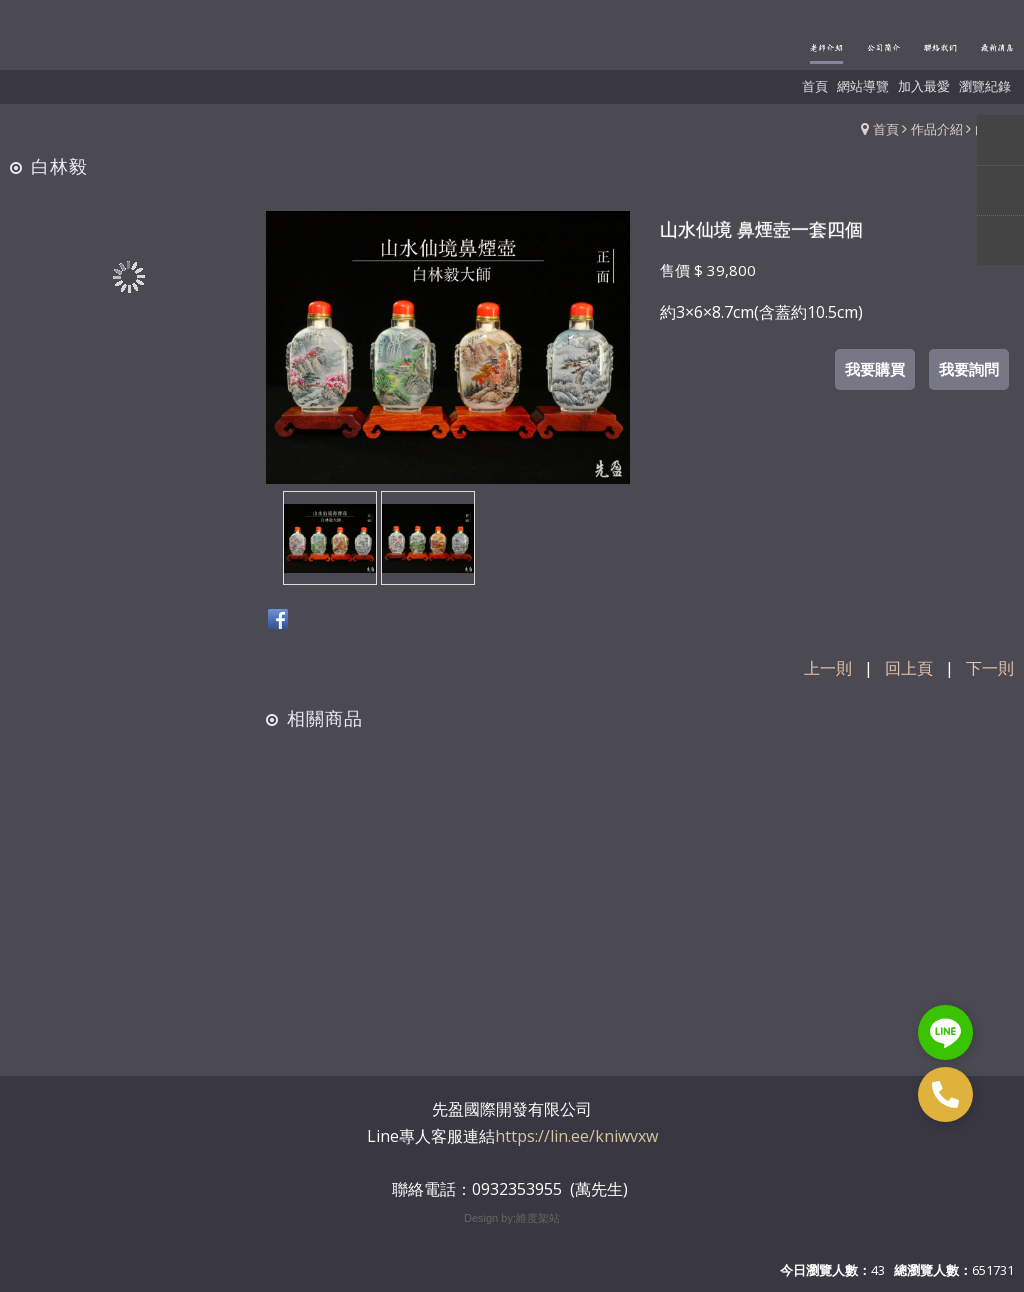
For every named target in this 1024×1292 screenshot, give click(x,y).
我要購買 (875, 369)
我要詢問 (969, 369)
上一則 (828, 668)
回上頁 (909, 668)
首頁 (886, 129)
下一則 (990, 668)
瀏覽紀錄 (985, 86)
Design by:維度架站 (512, 1218)
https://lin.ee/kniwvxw (576, 1136)
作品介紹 (937, 129)
